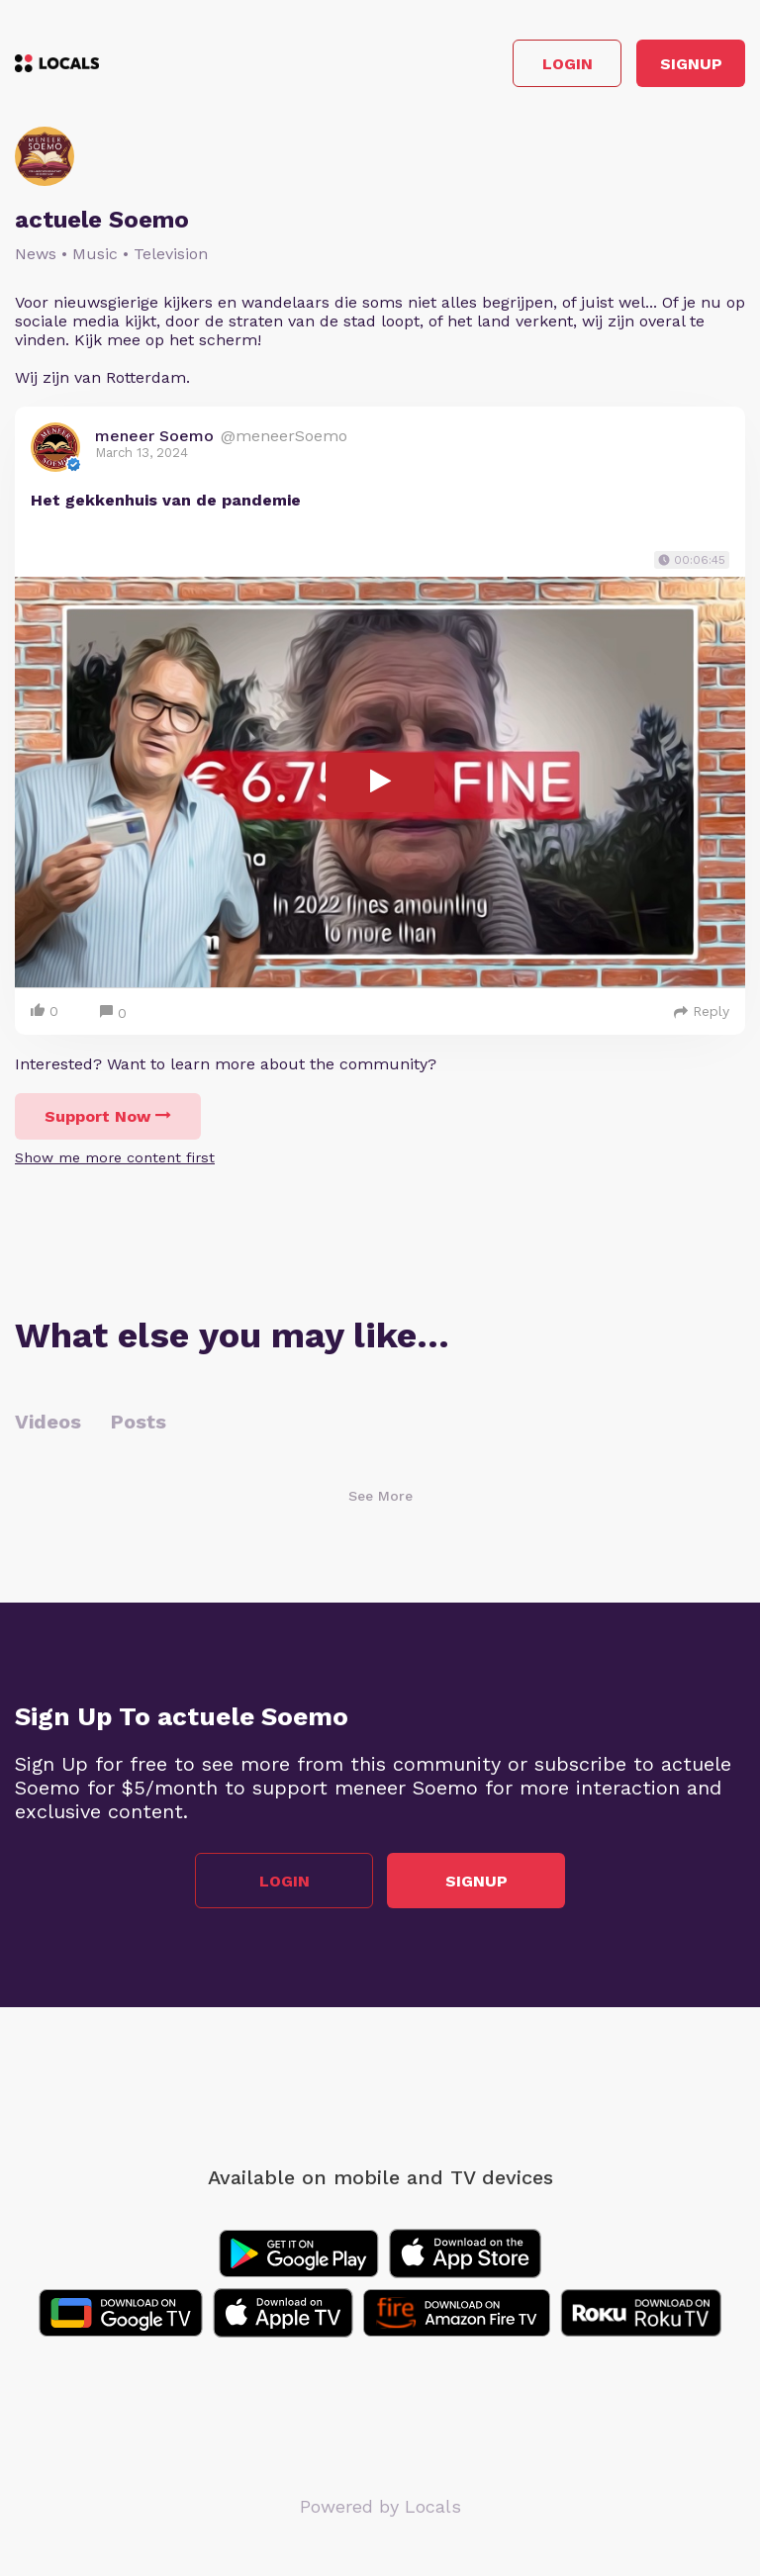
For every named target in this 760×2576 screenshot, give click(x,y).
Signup (691, 63)
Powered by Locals (380, 2506)
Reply (701, 1011)
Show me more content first (115, 1157)
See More (380, 1496)
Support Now (108, 1116)
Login (567, 63)
